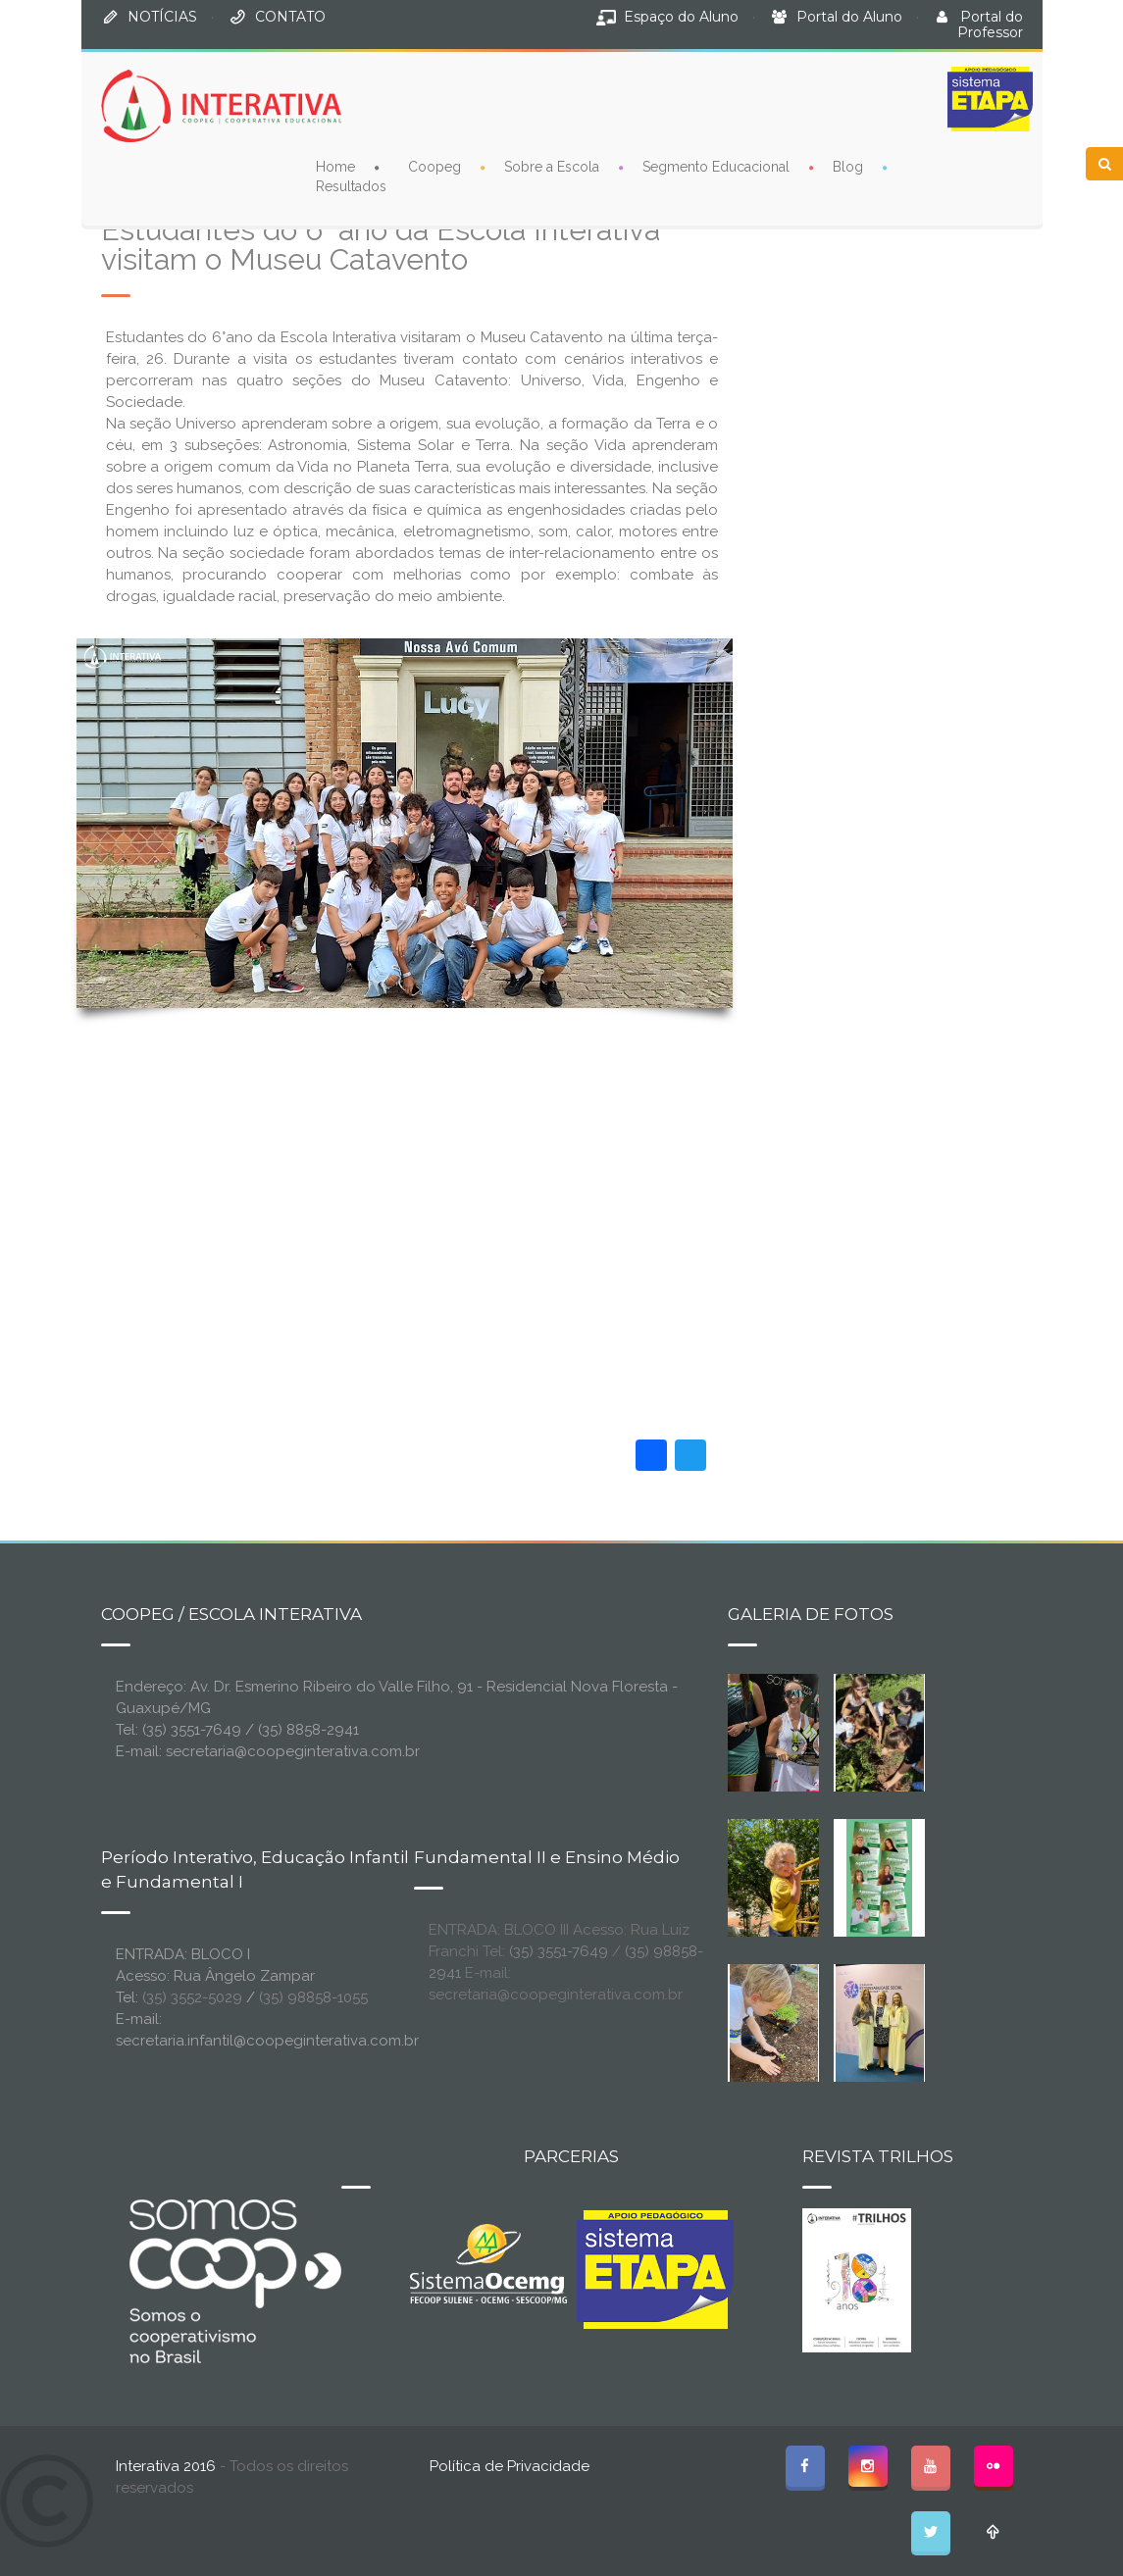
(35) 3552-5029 (192, 1997)
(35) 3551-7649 (558, 1951)
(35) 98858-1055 (313, 1997)
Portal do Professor (990, 24)
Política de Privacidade (509, 2466)
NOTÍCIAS (162, 16)
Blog (848, 167)
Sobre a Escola (551, 167)
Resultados (351, 186)
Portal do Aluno (849, 16)
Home (335, 167)
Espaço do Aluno (681, 16)
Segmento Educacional (716, 167)
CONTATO (290, 16)
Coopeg (434, 167)
